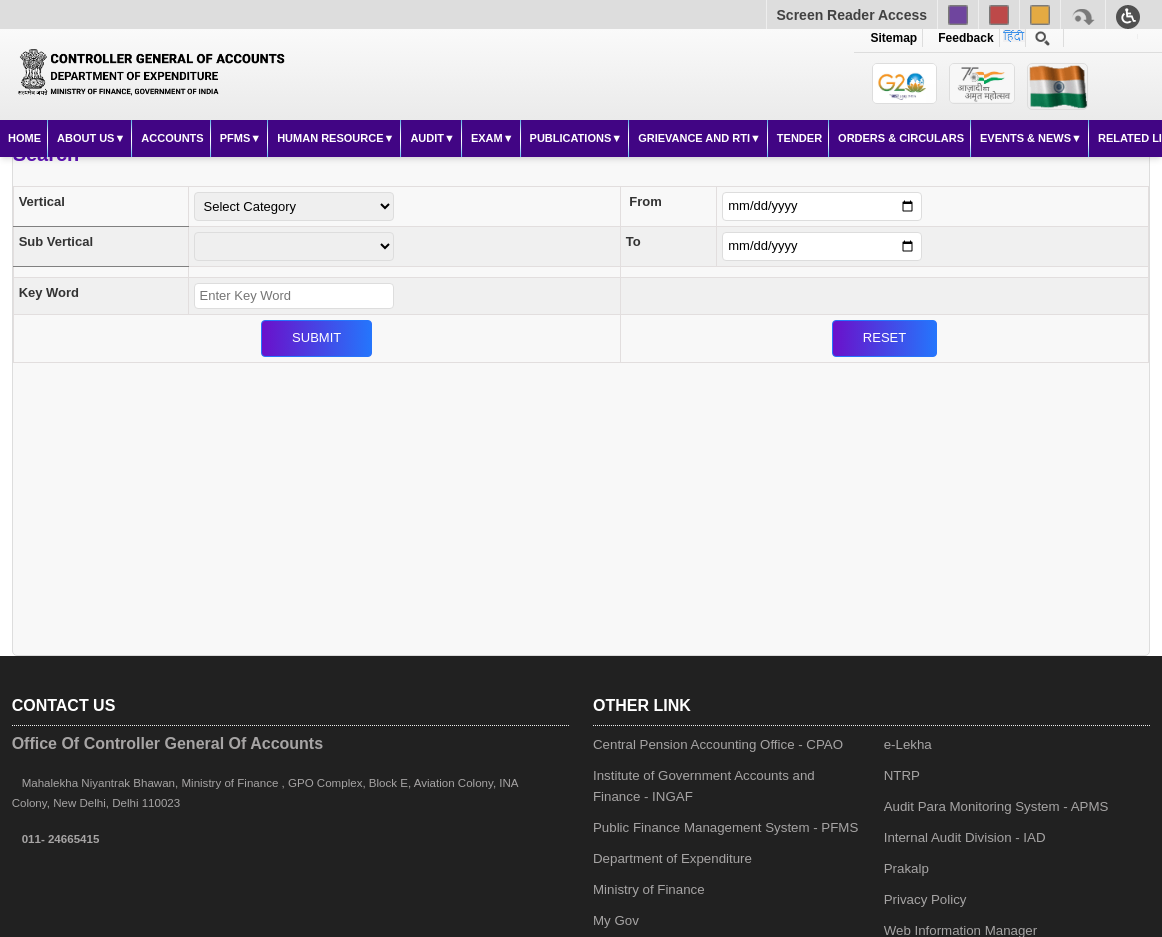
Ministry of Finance (649, 889)
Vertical (42, 201)
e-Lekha (908, 744)
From (645, 201)
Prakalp (906, 868)
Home (24, 138)
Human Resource (330, 138)
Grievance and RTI (694, 138)
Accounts (172, 138)
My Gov (616, 920)
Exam (487, 138)
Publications (571, 138)
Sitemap (894, 38)
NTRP (902, 775)
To (633, 241)
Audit (427, 138)
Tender (799, 138)
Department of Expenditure (672, 858)
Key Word (49, 292)
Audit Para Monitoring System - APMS (996, 806)
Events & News (1025, 138)
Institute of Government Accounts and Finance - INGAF (704, 786)
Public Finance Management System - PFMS (725, 827)
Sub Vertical (56, 241)
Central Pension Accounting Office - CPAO (718, 744)
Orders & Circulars (901, 138)
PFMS (235, 138)
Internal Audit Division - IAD (965, 837)
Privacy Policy (925, 899)
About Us (85, 138)
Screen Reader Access (852, 15)
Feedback (963, 38)
